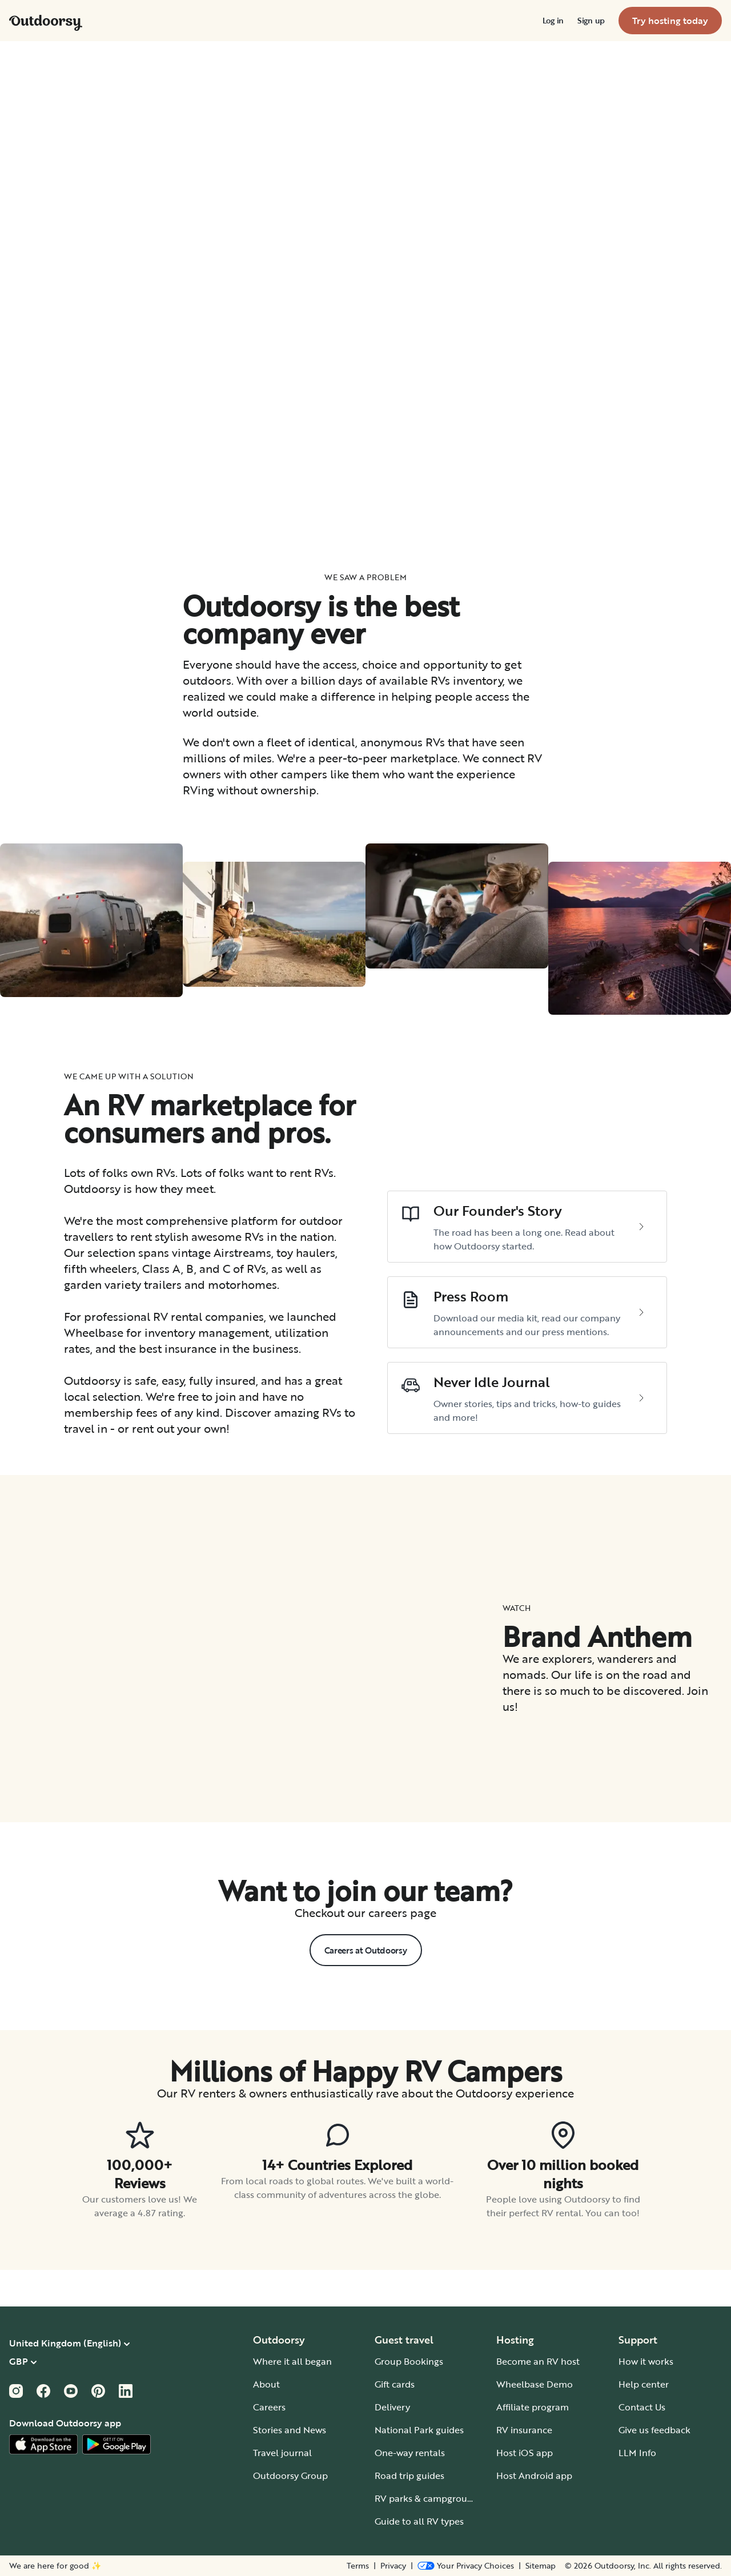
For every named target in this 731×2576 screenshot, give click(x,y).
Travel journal (282, 2453)
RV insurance (524, 2430)
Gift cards (395, 2384)
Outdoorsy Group (290, 2475)
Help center (643, 2384)
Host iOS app (524, 2453)
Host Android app (534, 2475)
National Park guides (419, 2430)
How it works (645, 2361)
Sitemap (540, 2565)
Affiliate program (532, 2407)
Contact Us (641, 2407)
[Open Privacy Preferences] (465, 2565)
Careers (269, 2407)
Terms (358, 2565)
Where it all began (292, 2361)
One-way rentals (410, 2453)
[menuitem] (553, 20)
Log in (553, 20)
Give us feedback (654, 2430)
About (266, 2384)
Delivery (392, 2407)
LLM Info (637, 2453)
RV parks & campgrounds (429, 2498)
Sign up (591, 20)
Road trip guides (409, 2475)
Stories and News (289, 2430)
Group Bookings (409, 2361)
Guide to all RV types (419, 2521)
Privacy (393, 2565)
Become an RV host (538, 2361)
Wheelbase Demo (534, 2384)
